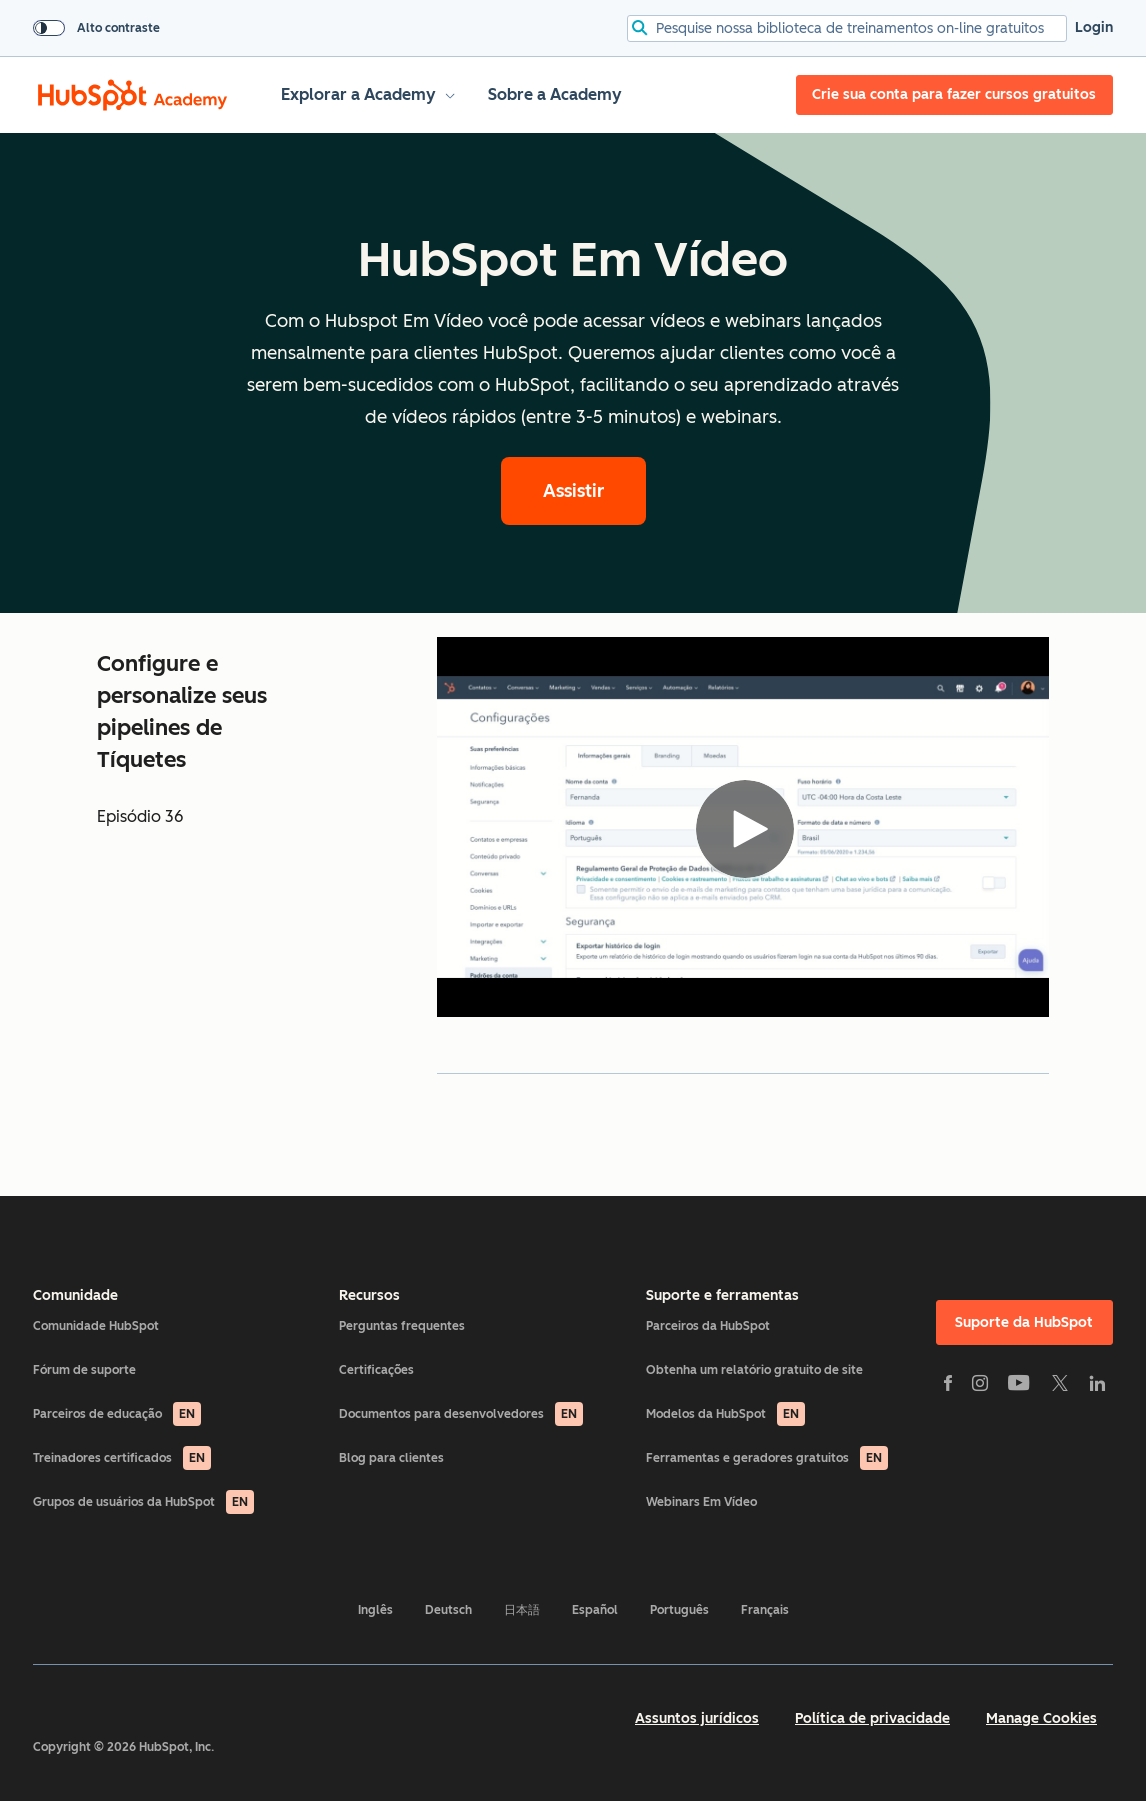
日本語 (522, 1610)
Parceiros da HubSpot (708, 1326)
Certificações (376, 1370)
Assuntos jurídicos (697, 1718)
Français (765, 1610)
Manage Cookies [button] (1041, 1718)
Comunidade (75, 1296)
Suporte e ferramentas (722, 1296)
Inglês (375, 1610)
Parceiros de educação (117, 1414)
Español (595, 1610)
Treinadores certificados (122, 1458)
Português (679, 1610)
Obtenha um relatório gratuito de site (754, 1370)
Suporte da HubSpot (1024, 1322)
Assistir (573, 491)
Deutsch (448, 1610)
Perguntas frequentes (402, 1326)
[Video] (743, 827)
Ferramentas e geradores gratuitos (767, 1458)
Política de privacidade (872, 1718)
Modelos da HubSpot (725, 1414)
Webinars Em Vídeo (701, 1502)
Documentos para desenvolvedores (461, 1414)
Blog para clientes (391, 1458)
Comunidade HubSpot (96, 1326)
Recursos (369, 1296)
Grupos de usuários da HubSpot (143, 1502)
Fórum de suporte (84, 1370)
